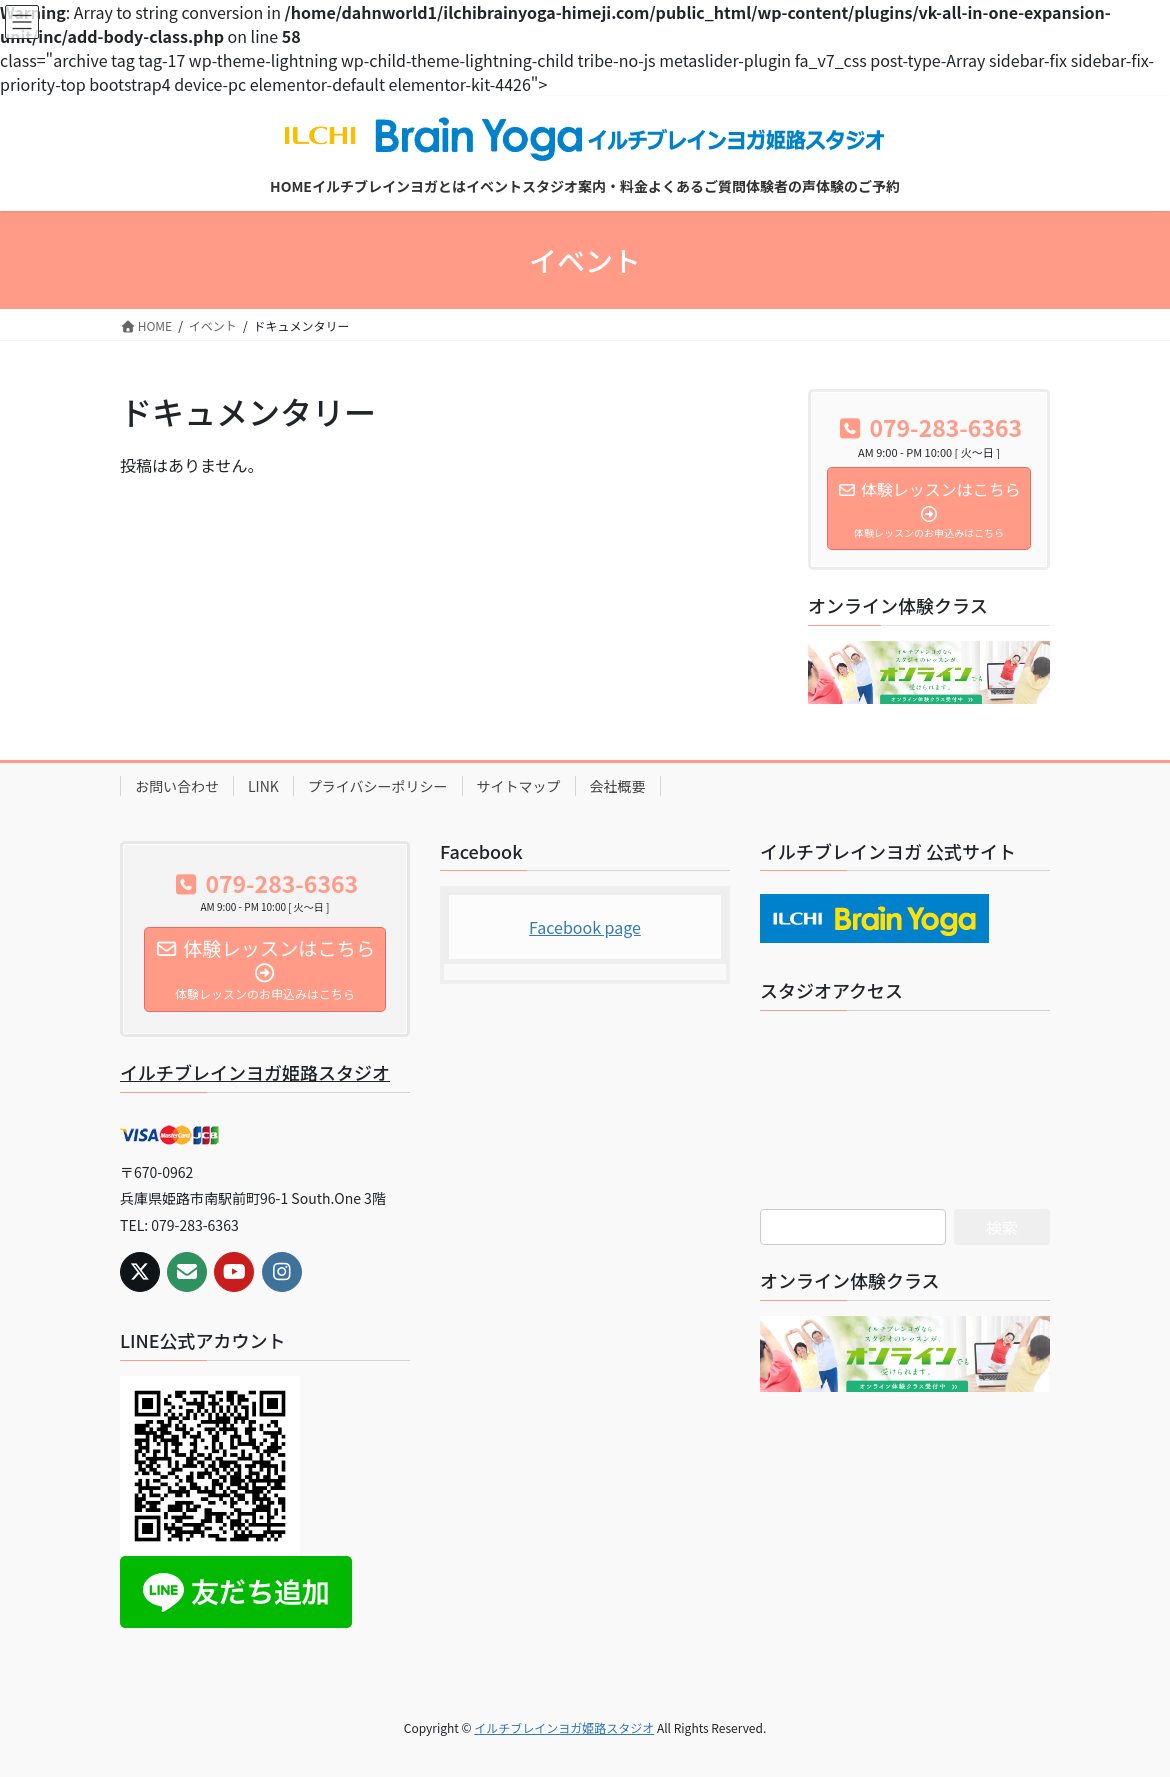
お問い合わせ (177, 786)
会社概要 (618, 786)
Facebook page (585, 927)
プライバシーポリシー (378, 786)
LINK (263, 786)
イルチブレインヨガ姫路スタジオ (255, 1072)
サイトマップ (519, 786)
